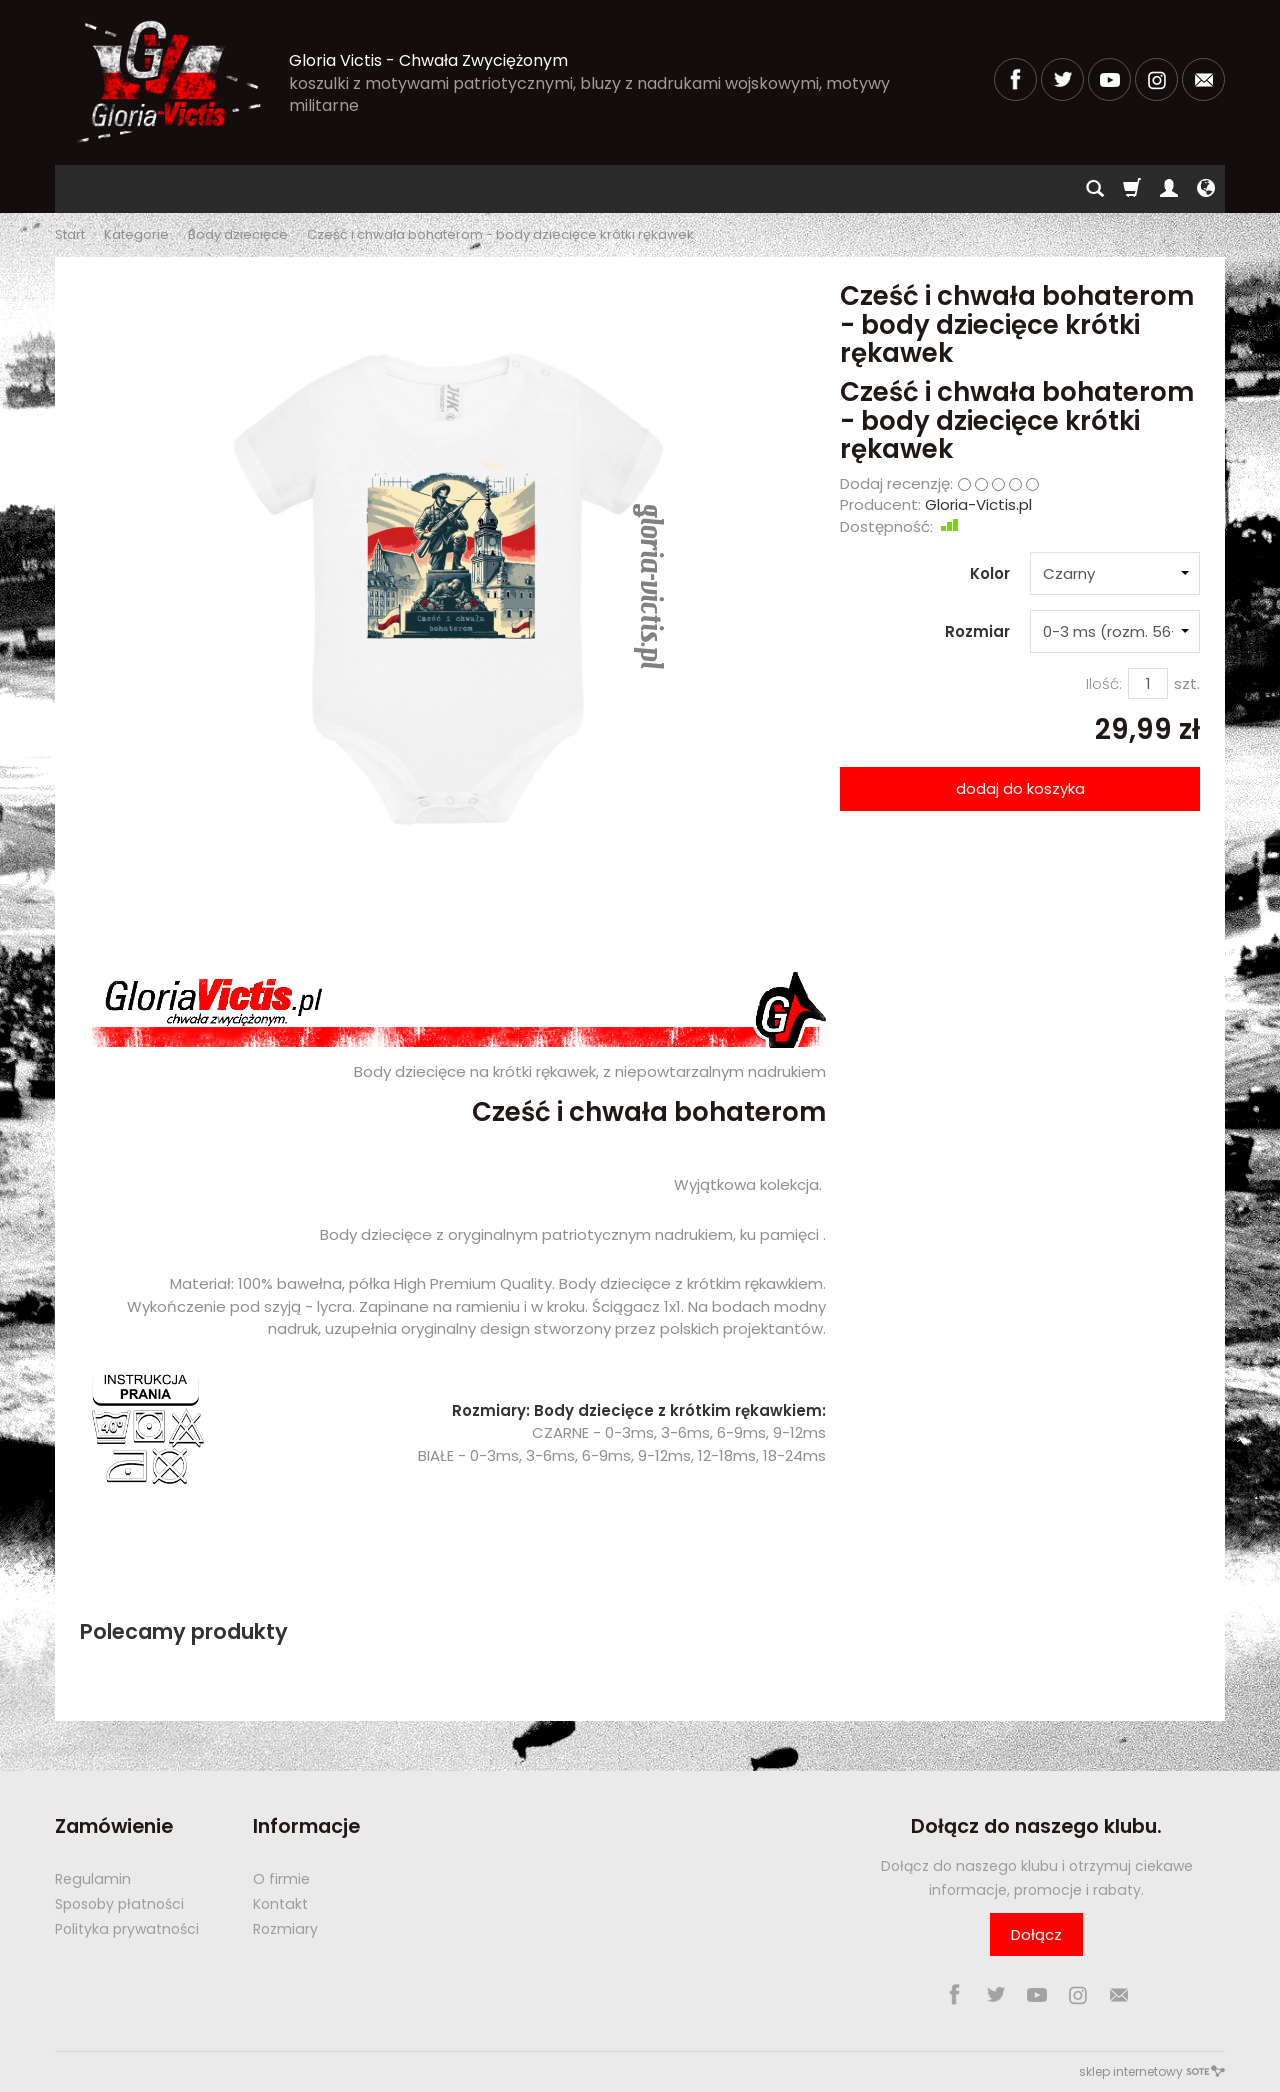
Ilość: (1104, 683)
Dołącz (1036, 1934)
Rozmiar (977, 631)
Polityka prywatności (127, 1929)
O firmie (281, 1879)
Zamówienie (114, 1826)
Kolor (990, 573)
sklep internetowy (1152, 2071)
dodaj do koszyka (1020, 788)
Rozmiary (285, 1929)
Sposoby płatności (119, 1904)
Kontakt (280, 1904)
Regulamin (93, 1879)
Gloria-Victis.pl (978, 504)
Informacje (306, 1826)
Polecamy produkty (184, 1631)
